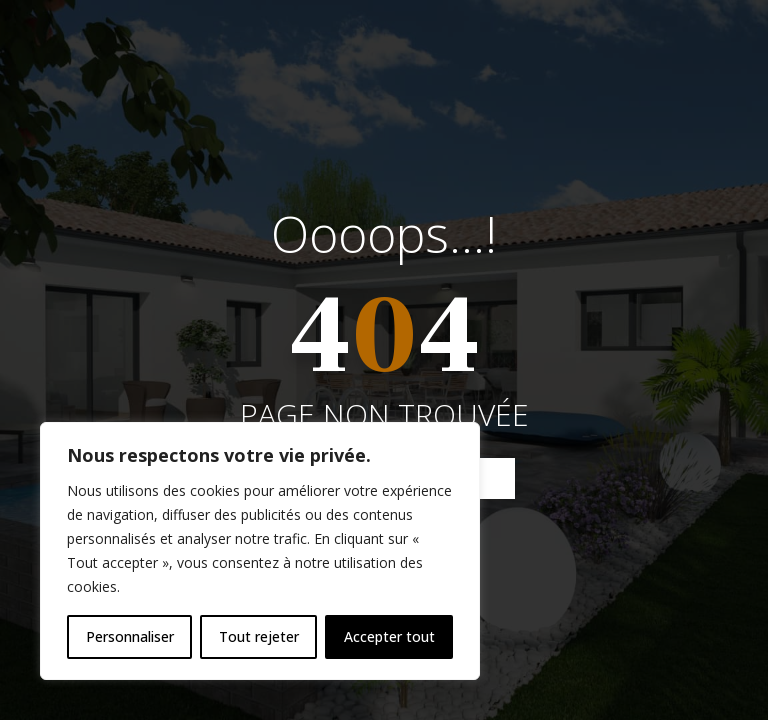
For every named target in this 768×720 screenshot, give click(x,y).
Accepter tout (389, 636)
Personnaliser (130, 636)
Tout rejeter (259, 636)
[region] (260, 551)
